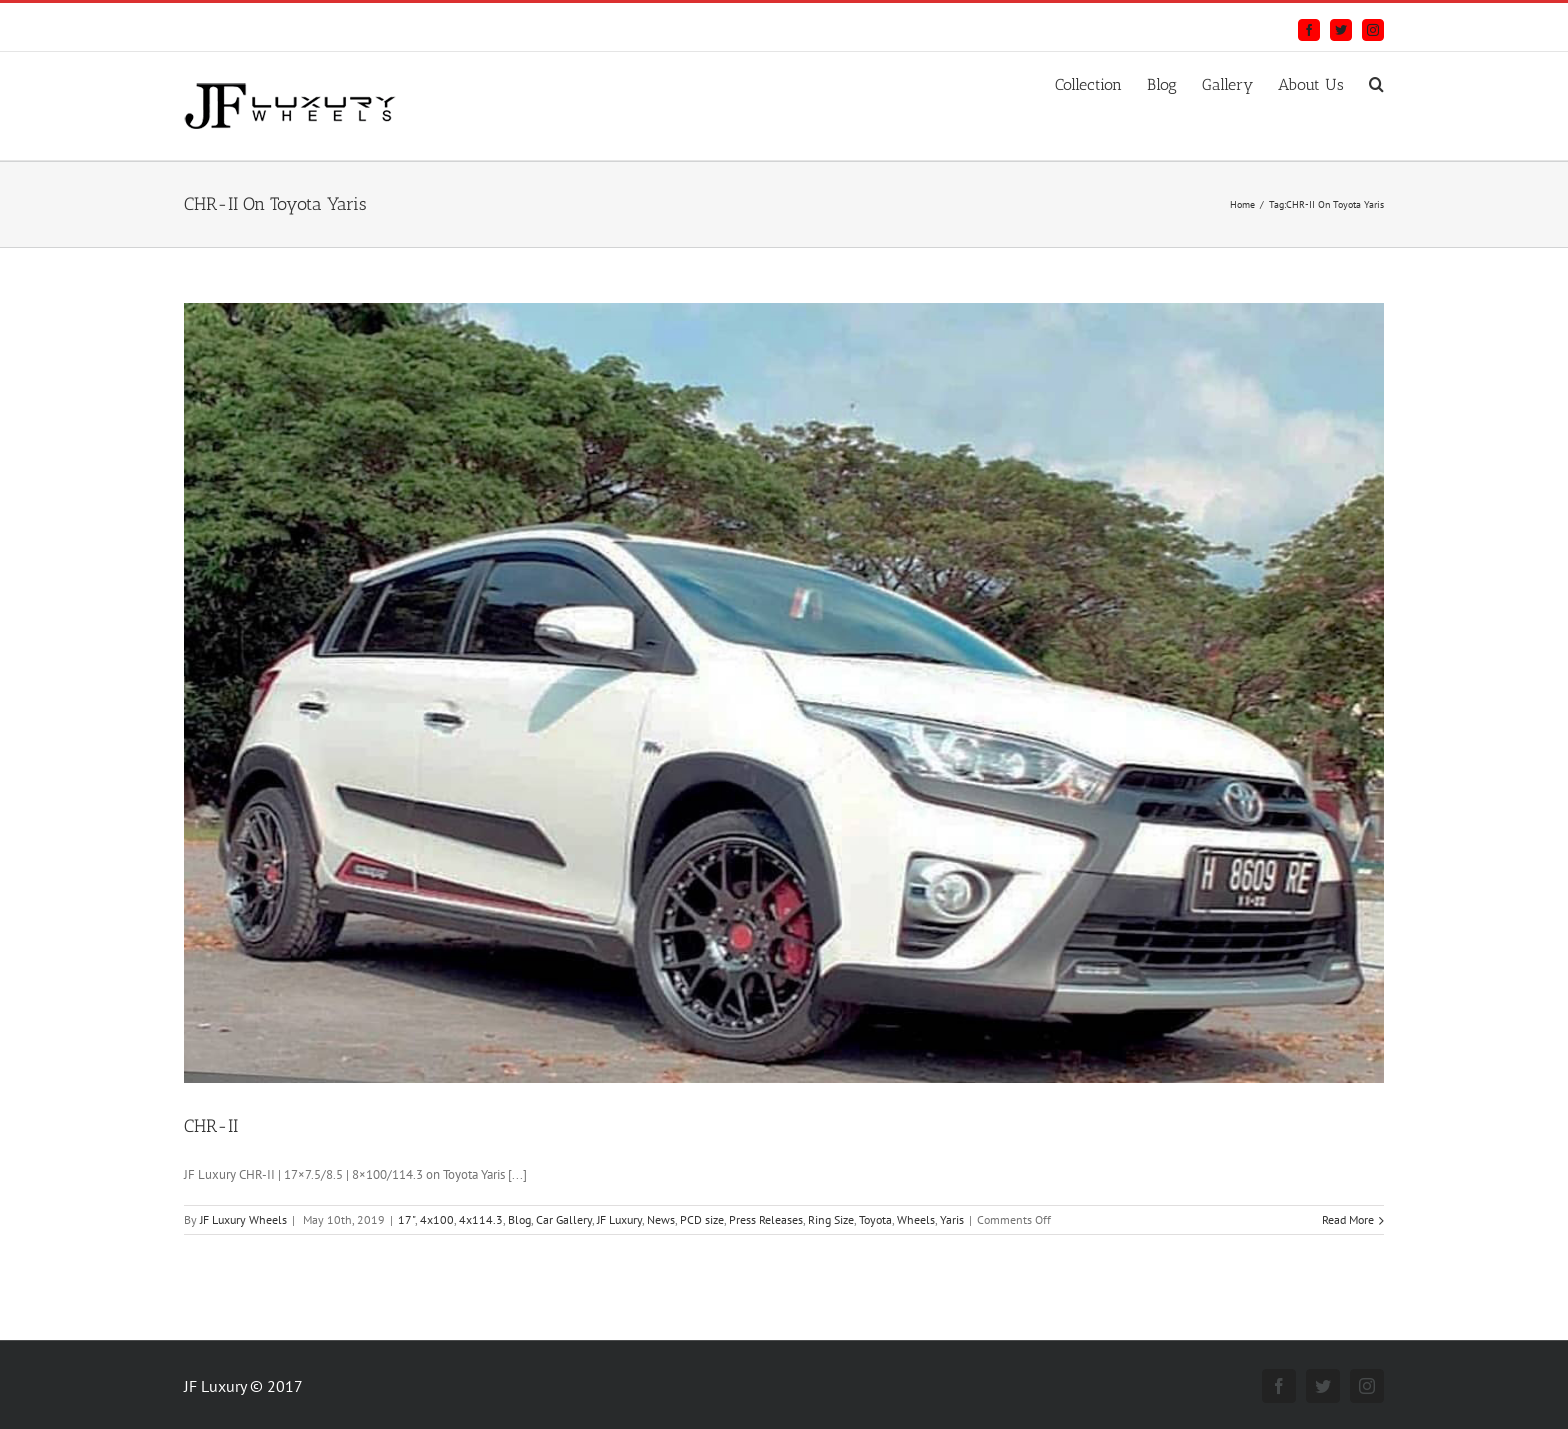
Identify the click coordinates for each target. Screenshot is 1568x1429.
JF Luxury (619, 1219)
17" (406, 1219)
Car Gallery (564, 1219)
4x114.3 (481, 1219)
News (661, 1219)
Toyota (875, 1219)
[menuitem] (1101, 82)
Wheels (916, 1219)
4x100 (437, 1219)
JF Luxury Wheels (243, 1219)
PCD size (702, 1219)
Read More (1348, 1219)
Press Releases (766, 1219)
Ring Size (831, 1219)
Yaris (952, 1219)
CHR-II (211, 1126)
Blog (519, 1219)
